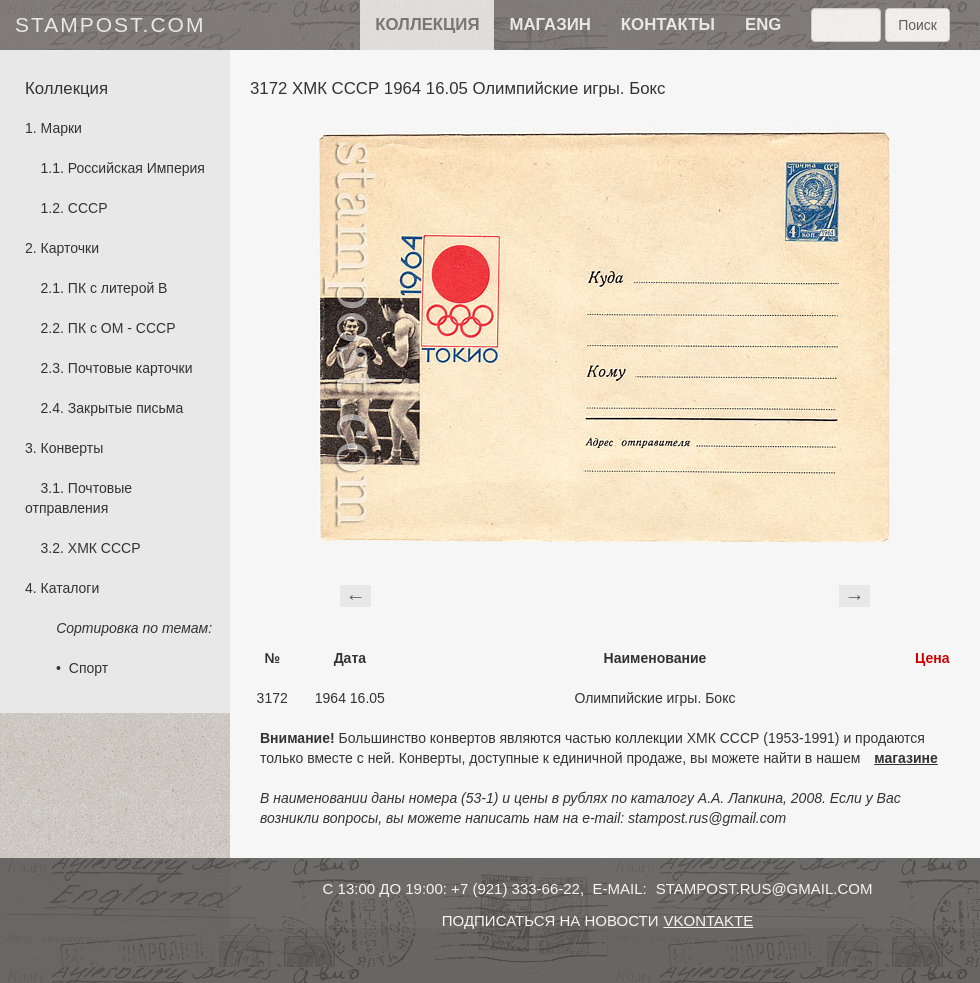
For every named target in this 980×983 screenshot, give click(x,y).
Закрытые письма (125, 408)
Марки (61, 128)
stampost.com (110, 24)
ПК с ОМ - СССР (122, 328)
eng (763, 24)
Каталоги (70, 588)
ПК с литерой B (118, 288)
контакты (668, 24)
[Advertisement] (605, 593)
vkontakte (708, 920)
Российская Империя (136, 168)
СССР (88, 208)
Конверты (72, 448)
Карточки (70, 248)
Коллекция (427, 24)
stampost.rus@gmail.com (764, 888)
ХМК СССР (104, 548)
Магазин (549, 24)
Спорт (88, 668)
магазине (906, 758)
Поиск (917, 25)
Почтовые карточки (130, 368)
